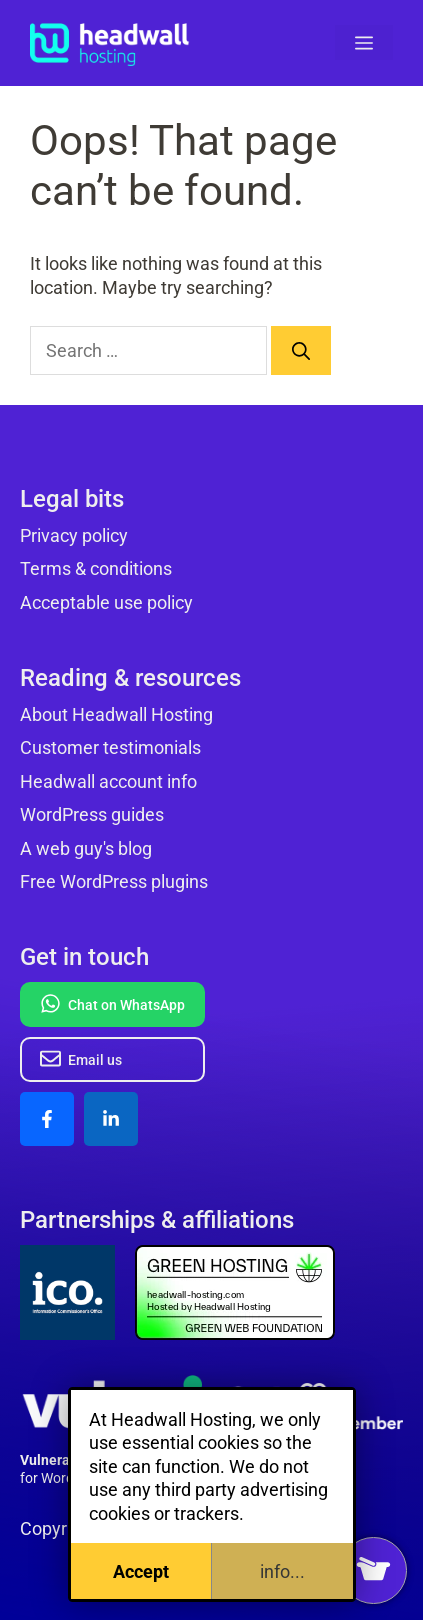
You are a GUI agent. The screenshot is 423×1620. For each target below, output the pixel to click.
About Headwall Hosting (116, 714)
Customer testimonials (110, 747)
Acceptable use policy (106, 602)
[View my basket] (373, 1570)
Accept (141, 1571)
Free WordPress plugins (114, 881)
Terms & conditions (96, 568)
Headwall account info (108, 781)
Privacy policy (74, 535)
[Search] (301, 350)
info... (282, 1571)
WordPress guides (92, 814)
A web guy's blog (86, 848)
